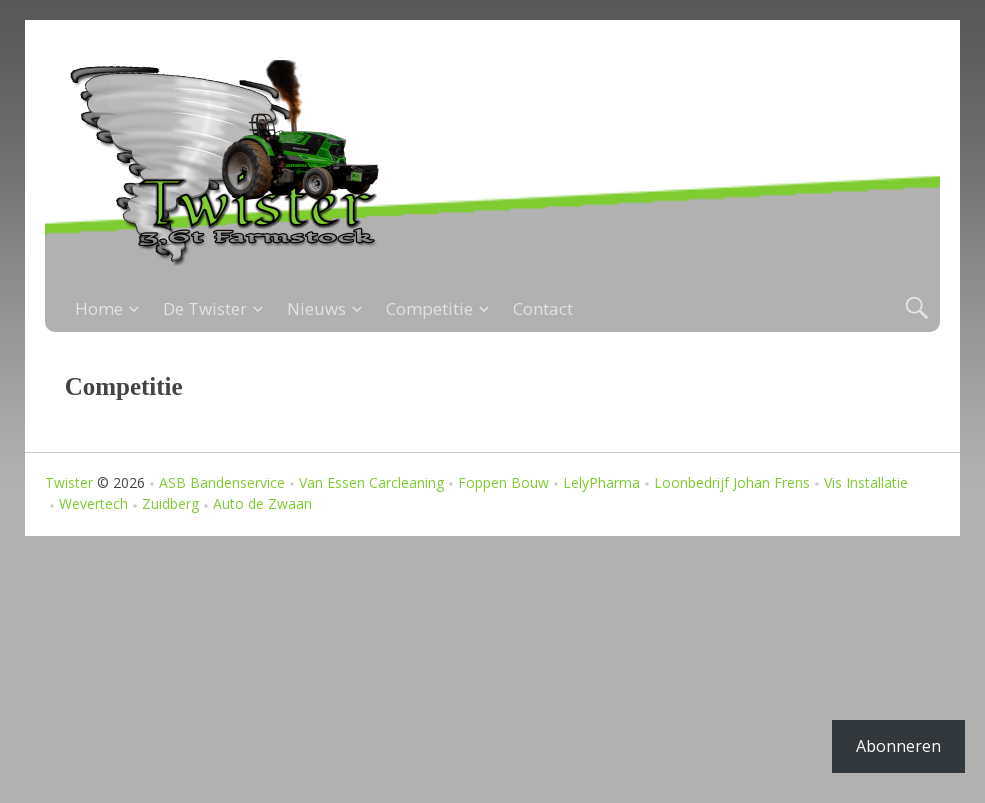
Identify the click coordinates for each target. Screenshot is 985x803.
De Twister (205, 308)
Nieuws (316, 308)
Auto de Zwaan (262, 503)
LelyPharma (601, 482)
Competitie (429, 308)
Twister (69, 482)
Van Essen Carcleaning (371, 482)
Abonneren (898, 746)
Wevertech (93, 503)
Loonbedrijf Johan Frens (732, 482)
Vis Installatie (866, 482)
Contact (543, 308)
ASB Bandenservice (222, 482)
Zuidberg (170, 503)
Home (99, 308)
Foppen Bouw (503, 482)
